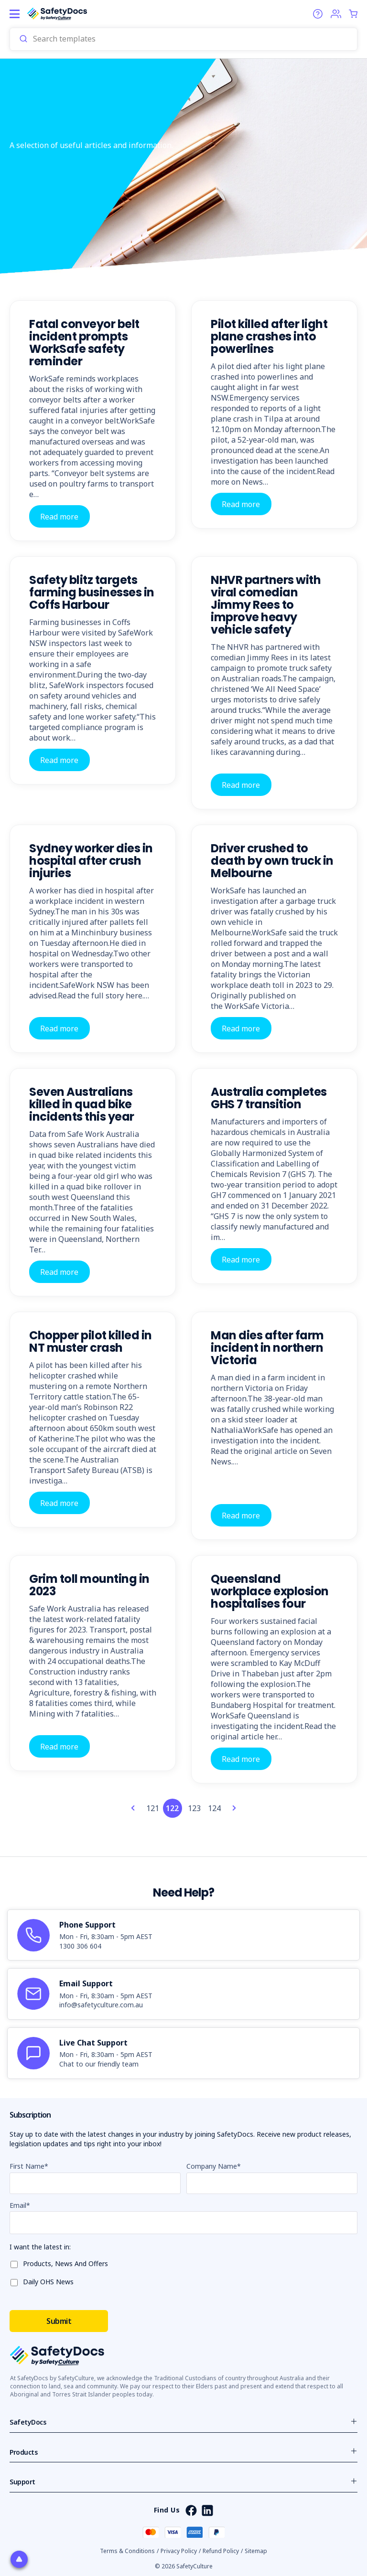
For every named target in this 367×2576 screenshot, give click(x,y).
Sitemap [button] (256, 2551)
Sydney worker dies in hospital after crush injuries (91, 860)
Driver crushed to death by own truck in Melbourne (272, 860)
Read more (59, 516)
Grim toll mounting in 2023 (89, 1585)
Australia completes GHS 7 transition (269, 1098)
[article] (183, 1935)
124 (214, 1808)
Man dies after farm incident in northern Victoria (267, 1347)
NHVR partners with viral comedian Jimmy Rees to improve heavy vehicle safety (266, 604)
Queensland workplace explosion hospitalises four (270, 1591)
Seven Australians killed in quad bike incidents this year (81, 1104)
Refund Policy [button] (221, 2551)
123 (194, 1808)
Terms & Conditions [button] (127, 2551)
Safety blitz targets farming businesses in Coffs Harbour (91, 592)
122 (172, 1808)
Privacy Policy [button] (179, 2551)
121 (152, 1808)
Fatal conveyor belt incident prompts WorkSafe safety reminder (84, 342)
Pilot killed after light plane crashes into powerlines (269, 336)
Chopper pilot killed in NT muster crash (90, 1341)
